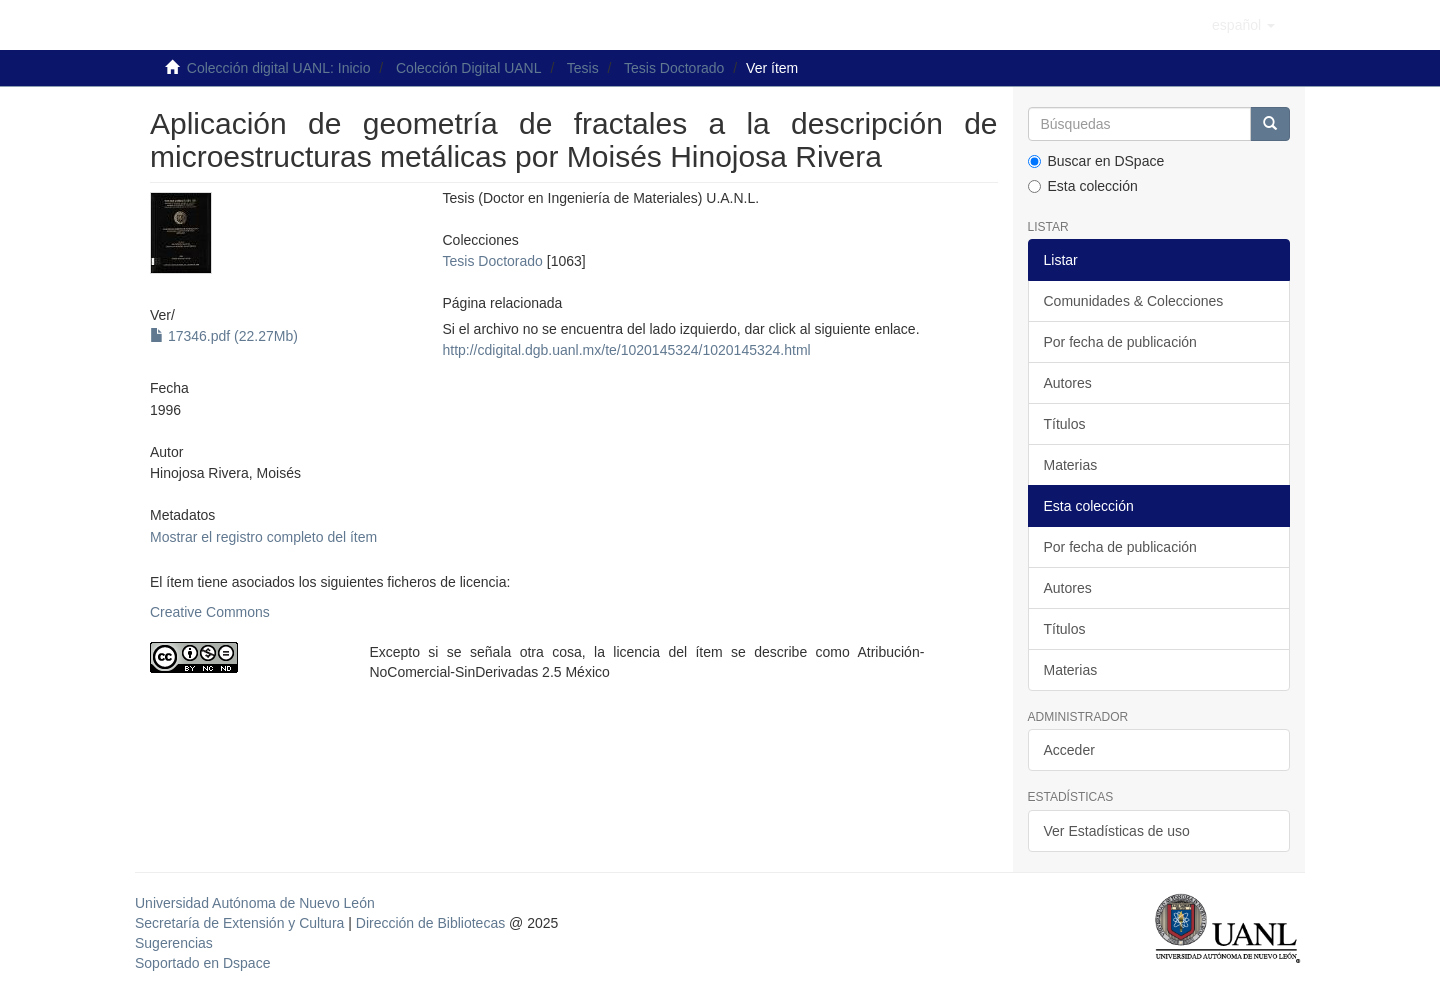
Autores (1068, 383)
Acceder (1069, 750)
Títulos (1065, 424)
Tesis (583, 68)
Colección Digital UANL (469, 68)
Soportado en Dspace (202, 963)
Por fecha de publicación (1120, 342)
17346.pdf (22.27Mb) (224, 336)
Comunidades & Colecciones (1134, 301)
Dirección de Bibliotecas (430, 923)
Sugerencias (174, 943)
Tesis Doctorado (674, 68)
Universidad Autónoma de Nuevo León (255, 903)
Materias (1071, 465)
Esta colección (1083, 186)
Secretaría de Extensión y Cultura (241, 923)
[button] (1243, 25)
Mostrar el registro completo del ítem (263, 537)
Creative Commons (210, 612)
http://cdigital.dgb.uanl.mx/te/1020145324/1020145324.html (626, 350)
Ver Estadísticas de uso (1117, 831)
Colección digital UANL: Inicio (279, 68)
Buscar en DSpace (1096, 161)
